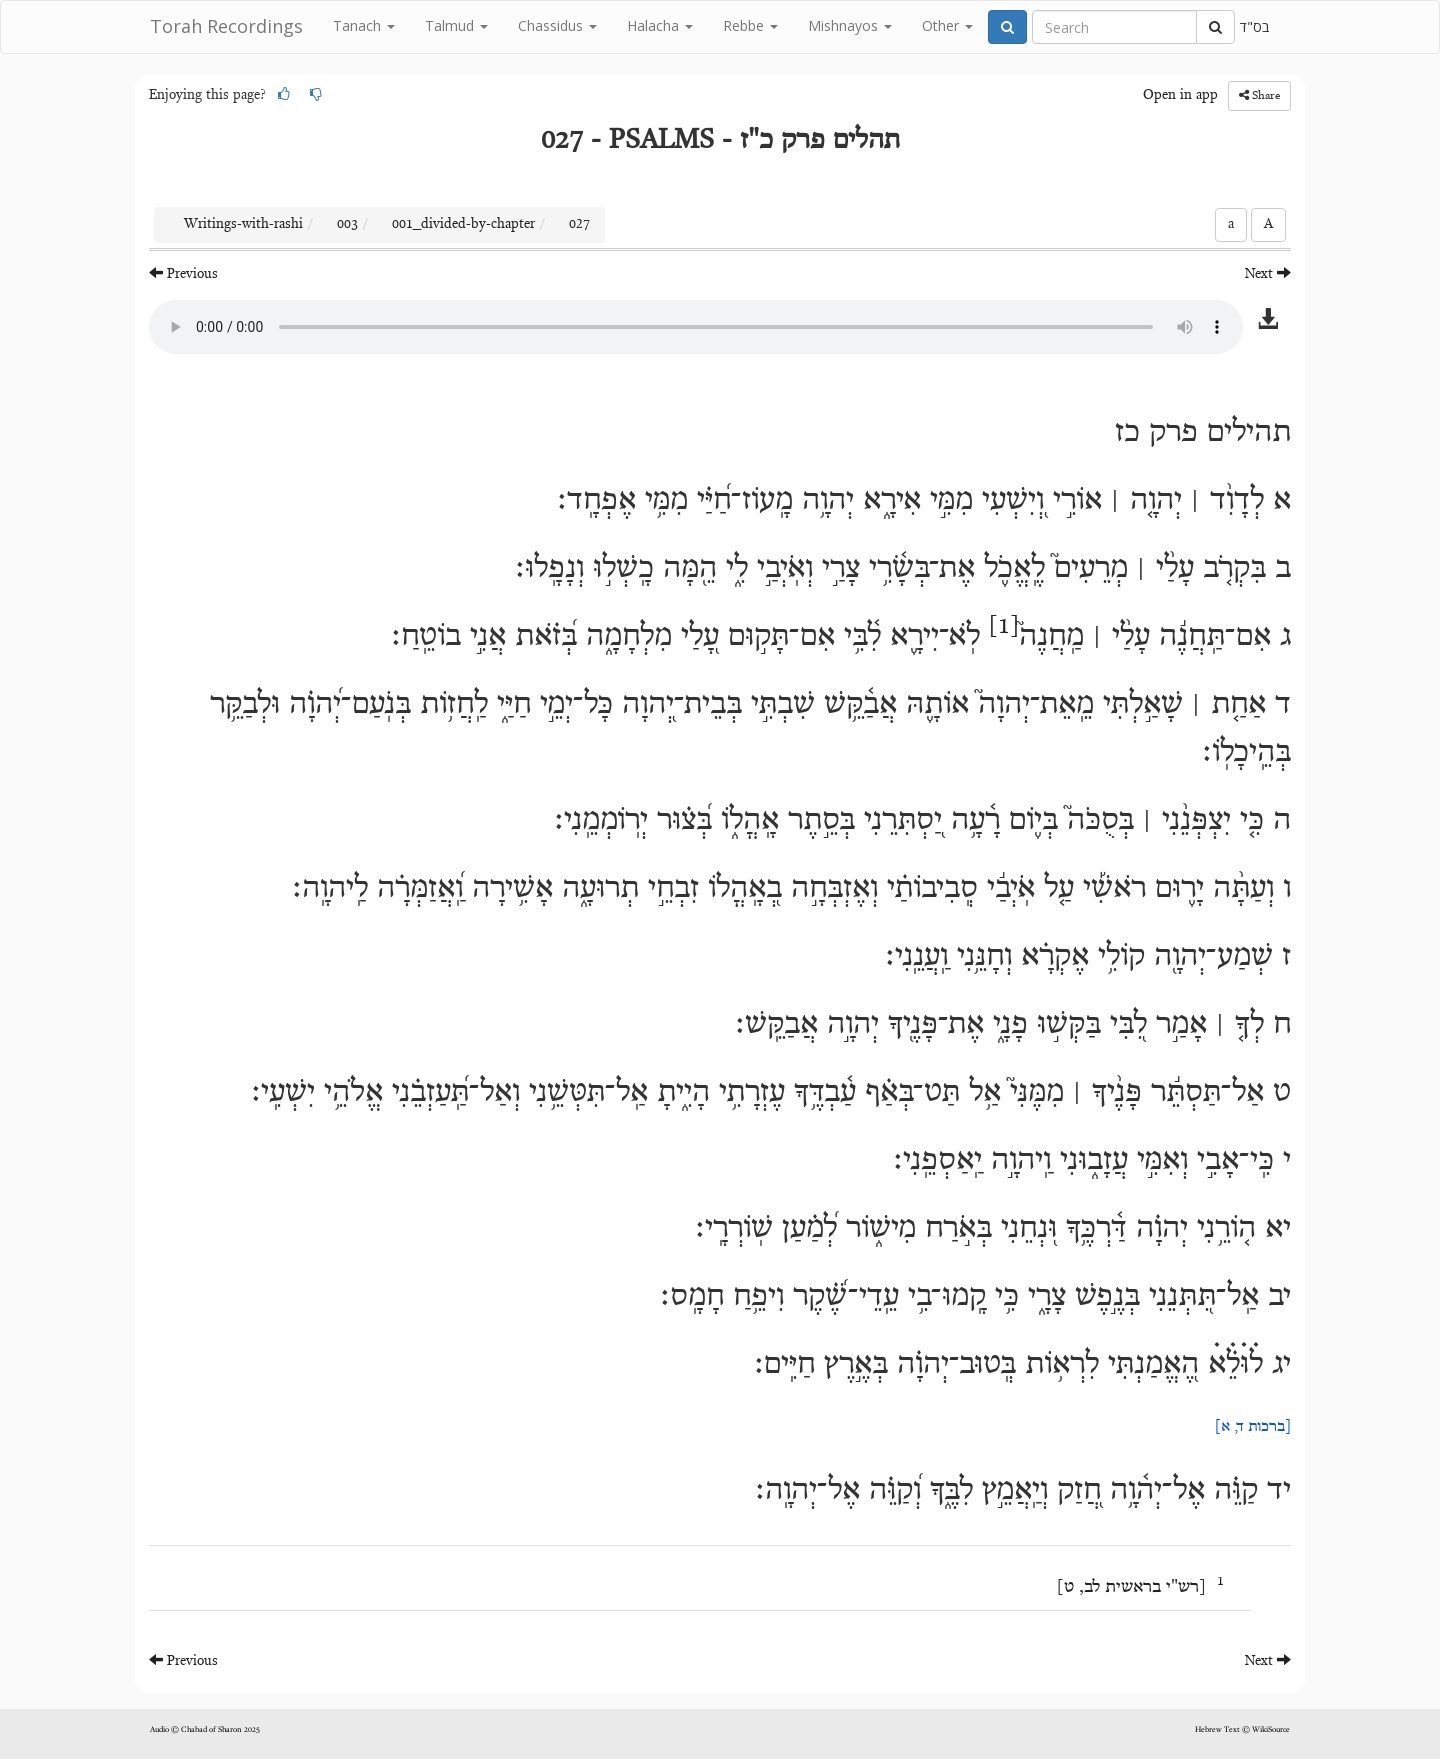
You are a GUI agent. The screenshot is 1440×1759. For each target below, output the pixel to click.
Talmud (456, 25)
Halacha (660, 25)
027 (579, 225)
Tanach (364, 25)
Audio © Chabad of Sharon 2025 (205, 1730)
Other (947, 25)
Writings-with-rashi (243, 225)
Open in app (1180, 96)
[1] (1004, 627)
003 (347, 225)
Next (1268, 273)
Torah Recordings (226, 26)
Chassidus (557, 25)
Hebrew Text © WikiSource (1242, 1730)
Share (1259, 95)
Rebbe (750, 25)
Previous (183, 273)
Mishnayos (850, 25)
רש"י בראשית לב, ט (1131, 1588)
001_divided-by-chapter (463, 225)
